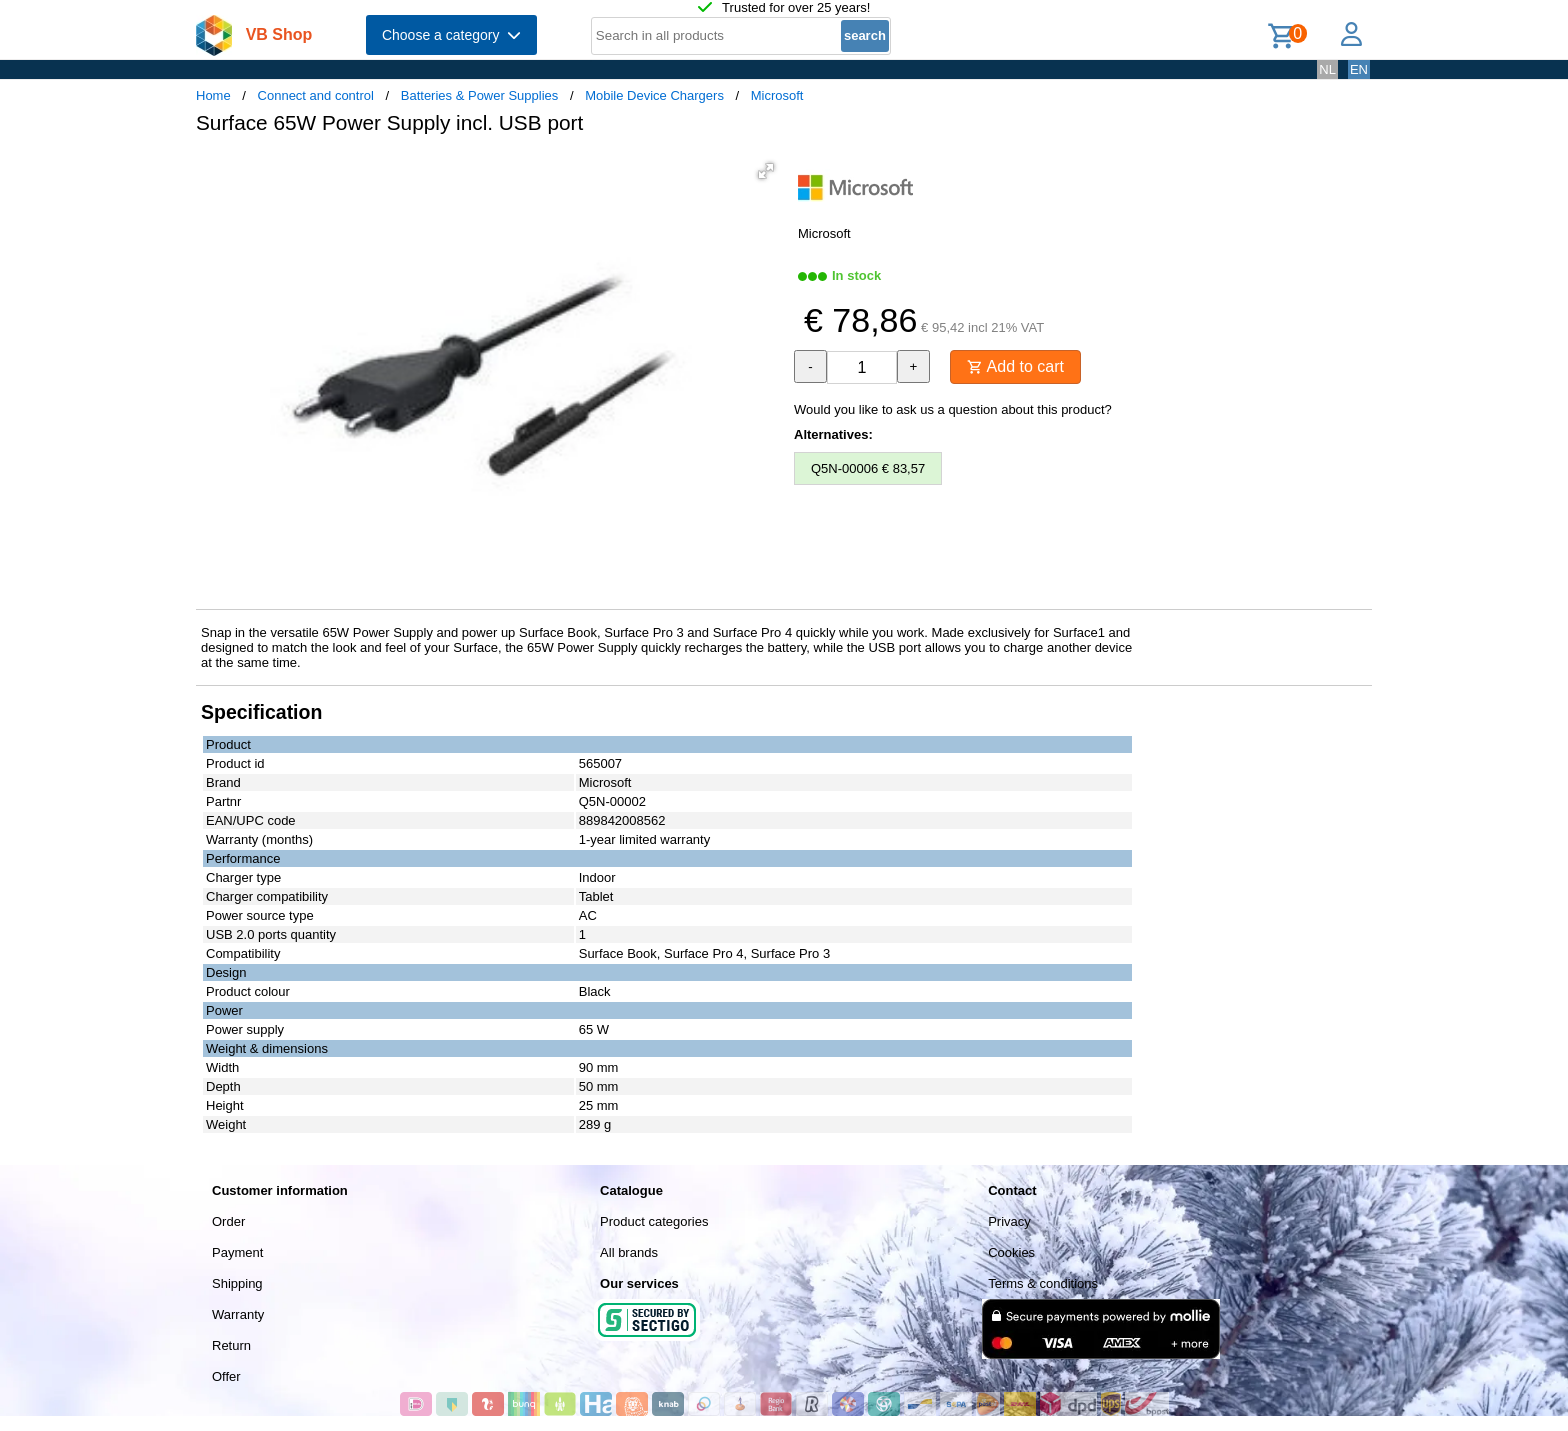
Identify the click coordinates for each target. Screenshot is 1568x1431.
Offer (226, 1376)
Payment (237, 1252)
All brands (629, 1252)
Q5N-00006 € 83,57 (868, 468)
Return (231, 1345)
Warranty (238, 1314)
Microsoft (777, 95)
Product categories (654, 1221)
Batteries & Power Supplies (480, 95)
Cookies (1011, 1252)
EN (1359, 69)
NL (1327, 69)
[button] (766, 171)
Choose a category (451, 35)
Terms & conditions (1043, 1283)
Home (213, 95)
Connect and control (316, 95)
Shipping (237, 1283)
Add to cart (1015, 366)
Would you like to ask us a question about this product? (953, 409)
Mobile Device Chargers (654, 95)
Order (228, 1221)
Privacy (1009, 1221)
